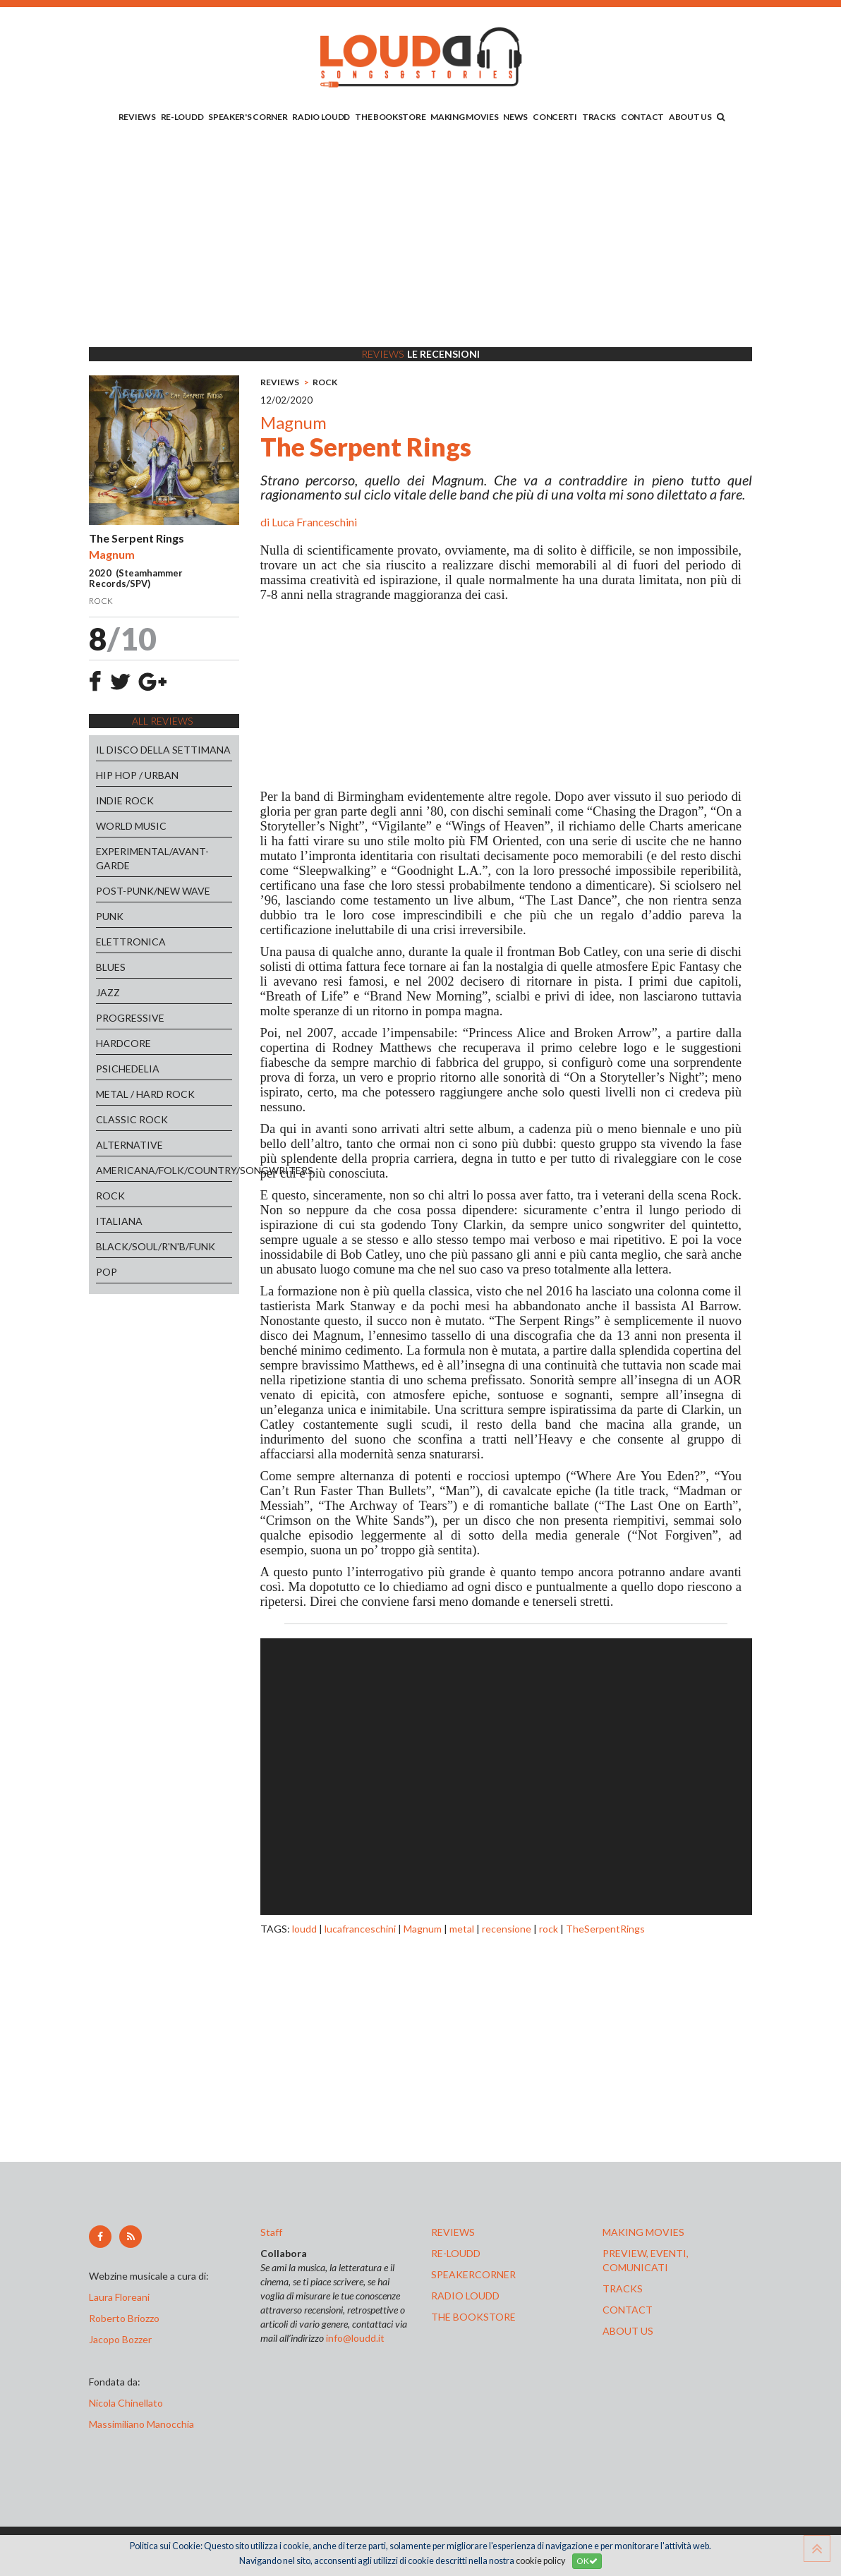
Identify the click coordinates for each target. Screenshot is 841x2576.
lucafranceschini (360, 1929)
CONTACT (642, 116)
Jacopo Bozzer (120, 2339)
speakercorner (473, 2274)
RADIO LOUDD (321, 116)
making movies (643, 2232)
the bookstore (473, 2317)
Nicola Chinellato (126, 2403)
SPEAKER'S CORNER (247, 116)
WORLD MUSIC (131, 826)
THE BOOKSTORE (390, 116)
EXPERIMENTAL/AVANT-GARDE (152, 858)
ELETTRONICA (131, 942)
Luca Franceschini (314, 521)
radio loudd (465, 2296)
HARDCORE (123, 1043)
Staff (271, 2232)
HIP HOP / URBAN (137, 775)
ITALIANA (119, 1221)
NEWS (515, 116)
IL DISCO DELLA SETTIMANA (163, 750)
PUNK (109, 916)
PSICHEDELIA (127, 1069)
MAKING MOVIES (464, 116)
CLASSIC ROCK (132, 1119)
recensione (506, 1929)
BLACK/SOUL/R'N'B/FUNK (155, 1246)
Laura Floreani (121, 2297)
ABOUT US (690, 116)
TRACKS (599, 116)
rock (548, 1929)
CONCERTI (555, 116)
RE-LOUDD (182, 116)
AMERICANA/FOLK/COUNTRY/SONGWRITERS (164, 1170)
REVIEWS (137, 116)
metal (461, 1929)
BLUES (111, 967)
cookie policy (540, 2561)
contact (628, 2310)
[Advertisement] (420, 238)
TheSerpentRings (605, 1929)
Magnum (423, 1929)
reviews (453, 2232)
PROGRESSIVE (130, 1018)
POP (106, 1272)
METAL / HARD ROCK (145, 1094)
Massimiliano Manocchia (141, 2424)
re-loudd (455, 2253)
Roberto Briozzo (124, 2318)
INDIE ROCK (125, 800)
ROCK (110, 1196)
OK (587, 2561)
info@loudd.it (355, 2338)
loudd (304, 1929)
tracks (623, 2288)
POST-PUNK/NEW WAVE (153, 891)
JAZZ (108, 992)
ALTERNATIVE (129, 1145)
